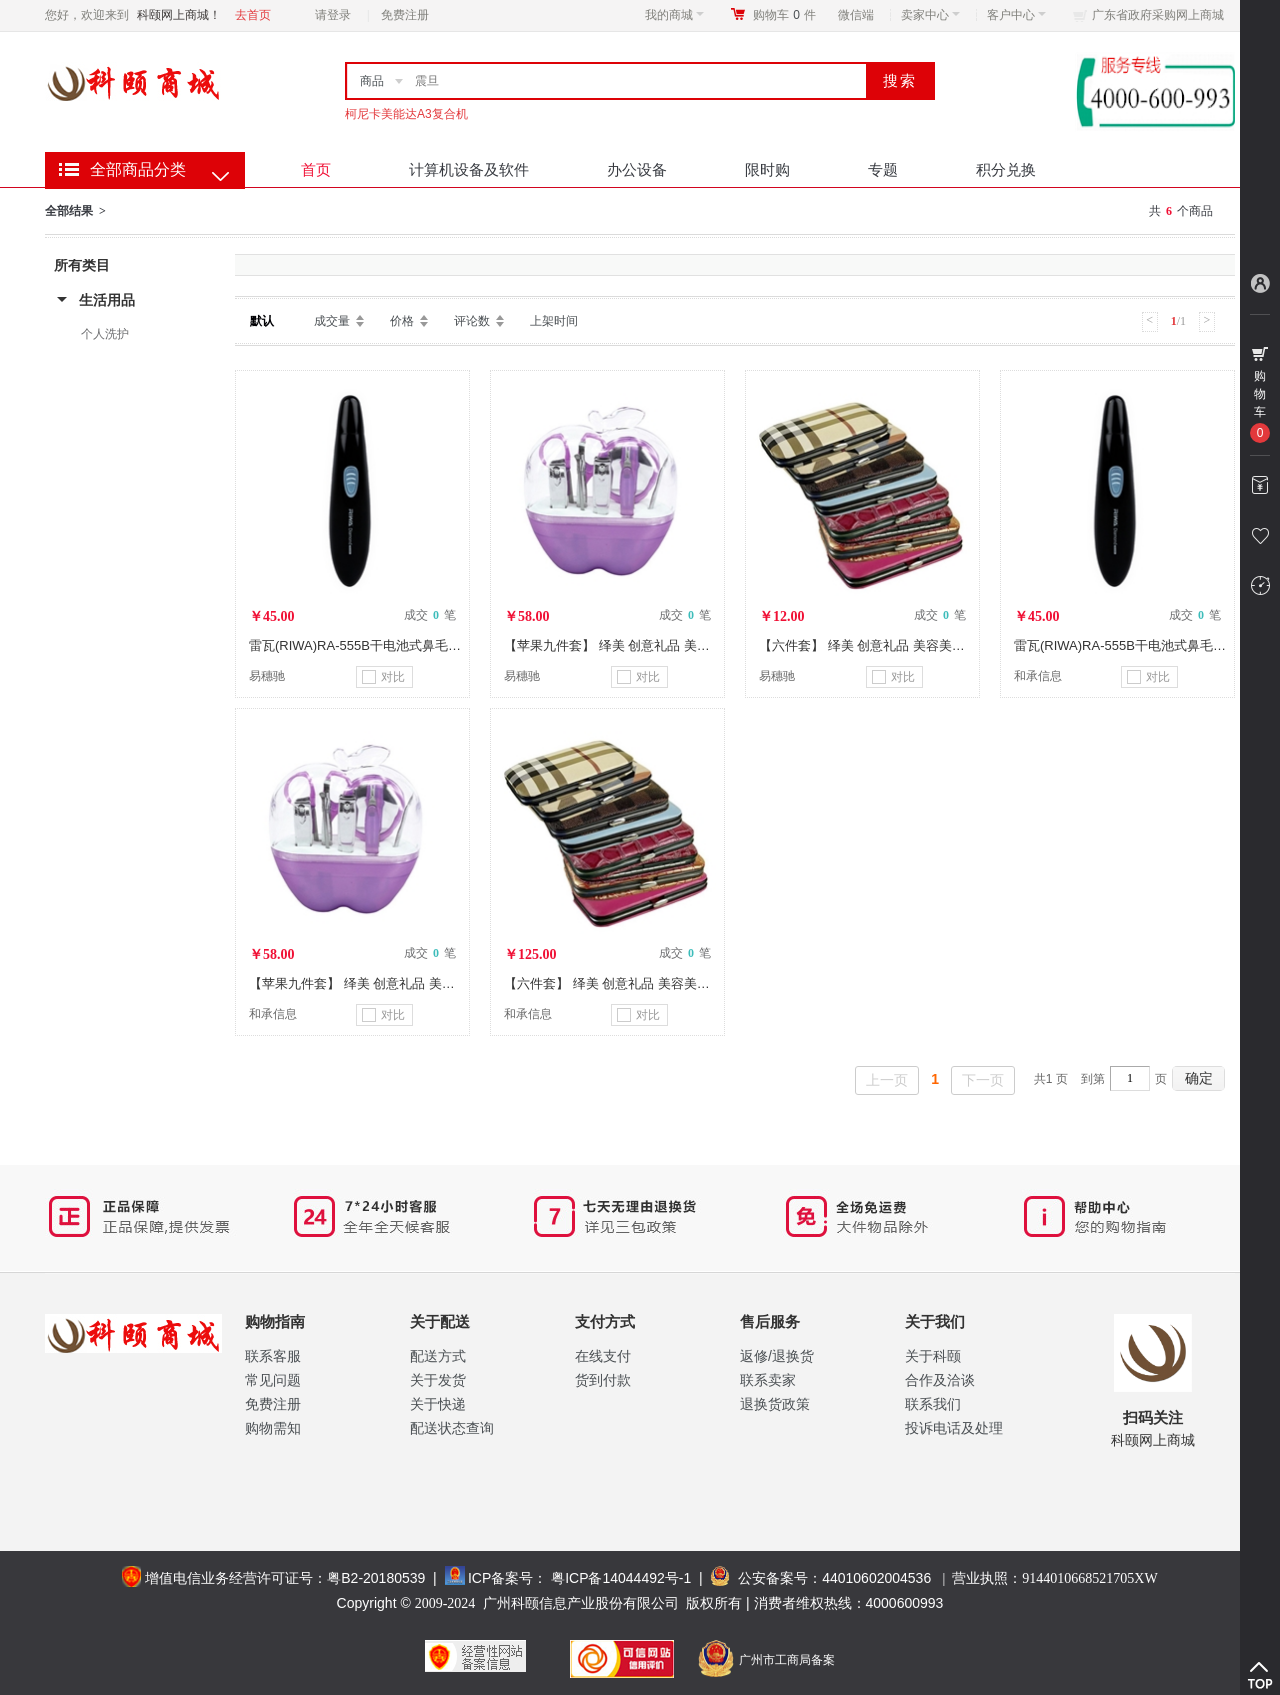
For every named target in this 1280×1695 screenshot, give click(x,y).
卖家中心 (930, 15)
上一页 (887, 1080)
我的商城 (674, 15)
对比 (383, 677)
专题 (883, 169)
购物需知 (273, 1428)
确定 (1199, 1078)
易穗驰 (267, 676)
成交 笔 (430, 615)
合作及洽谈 (940, 1380)
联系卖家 (768, 1380)
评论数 (472, 321)
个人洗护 (105, 334)
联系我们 (933, 1404)
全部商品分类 (138, 169)
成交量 (332, 321)
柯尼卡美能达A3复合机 (406, 114)
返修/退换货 (777, 1356)
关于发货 (438, 1380)
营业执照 (1054, 1578)
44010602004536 (876, 1578)
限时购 (767, 169)
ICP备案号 (500, 1578)
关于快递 (438, 1404)
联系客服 (273, 1356)
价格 (402, 321)
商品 (372, 81)
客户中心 (1016, 15)
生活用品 (107, 300)
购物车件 (784, 15)
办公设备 (637, 169)
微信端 (856, 15)
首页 (316, 169)
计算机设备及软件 (469, 169)
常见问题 (273, 1380)
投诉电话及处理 (954, 1428)
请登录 (333, 15)
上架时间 (554, 321)
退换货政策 (775, 1404)
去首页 (253, 15)
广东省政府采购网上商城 (1158, 15)
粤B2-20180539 (376, 1578)
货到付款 (603, 1380)
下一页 (983, 1080)
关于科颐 (933, 1356)
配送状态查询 (452, 1428)
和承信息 (1038, 676)
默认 (262, 321)
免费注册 (405, 15)
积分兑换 (1006, 169)
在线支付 (603, 1356)
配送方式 (438, 1356)
